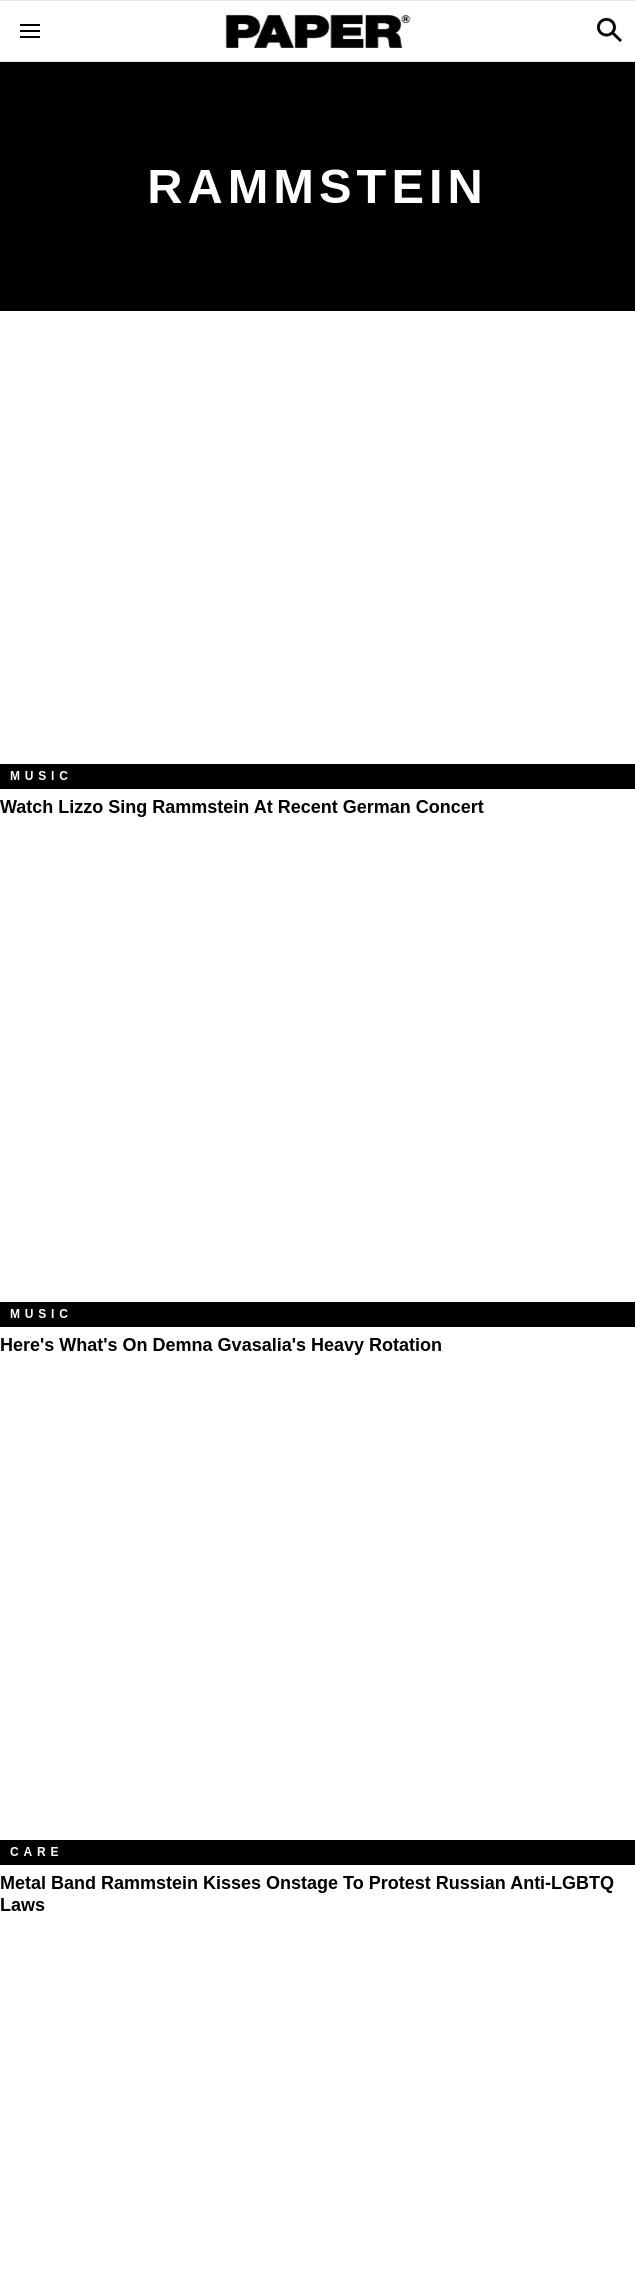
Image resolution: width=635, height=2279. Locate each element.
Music (41, 776)
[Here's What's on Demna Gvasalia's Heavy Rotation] (317, 1090)
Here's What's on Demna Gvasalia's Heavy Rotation (221, 1345)
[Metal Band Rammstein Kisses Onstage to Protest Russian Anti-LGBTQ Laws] (317, 1628)
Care (36, 1852)
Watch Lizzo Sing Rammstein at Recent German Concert (242, 807)
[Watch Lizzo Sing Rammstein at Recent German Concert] (317, 552)
